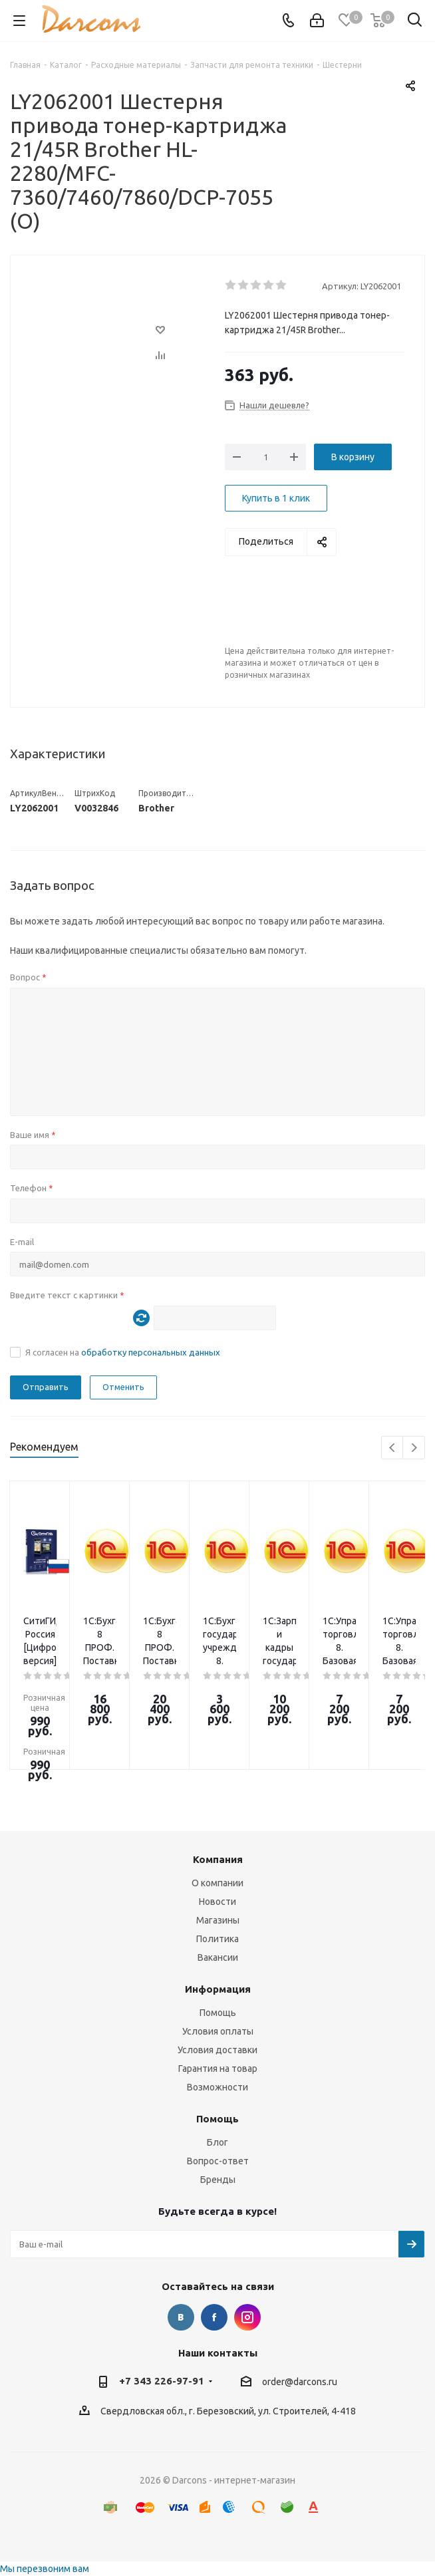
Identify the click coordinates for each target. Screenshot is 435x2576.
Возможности (217, 2087)
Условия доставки (217, 2050)
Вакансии (218, 1957)
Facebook (214, 2317)
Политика (217, 1938)
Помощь (218, 2012)
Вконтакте (181, 2317)
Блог (217, 2142)
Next (414, 1448)
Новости (217, 1901)
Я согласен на (122, 1352)
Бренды (217, 2179)
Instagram (247, 2317)
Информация (218, 1989)
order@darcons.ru (299, 2381)
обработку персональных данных (150, 1352)
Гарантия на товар (217, 2068)
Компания (218, 1859)
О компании (217, 1883)
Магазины (217, 1920)
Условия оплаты (217, 2031)
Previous (393, 1448)
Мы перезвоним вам (44, 2568)
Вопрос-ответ (218, 2161)
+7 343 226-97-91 (161, 2380)
